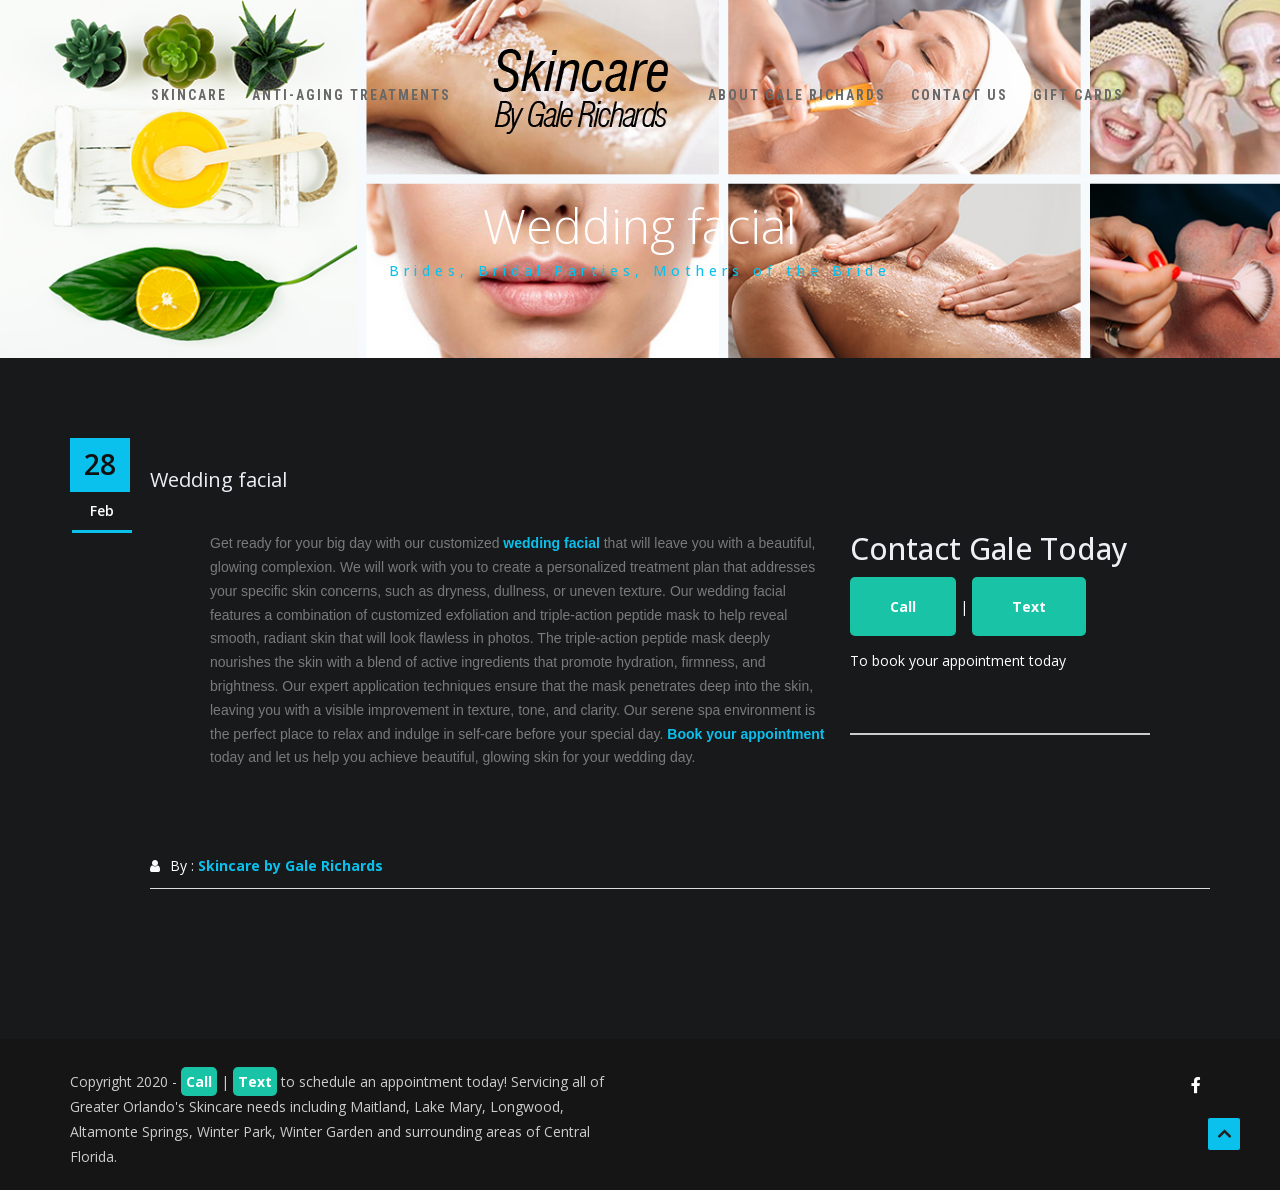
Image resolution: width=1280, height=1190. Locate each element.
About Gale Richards (795, 90)
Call (903, 606)
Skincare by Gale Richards (290, 865)
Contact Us (958, 90)
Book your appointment (745, 734)
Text (1029, 606)
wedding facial (551, 543)
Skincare (192, 90)
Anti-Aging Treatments (355, 90)
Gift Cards (1082, 90)
